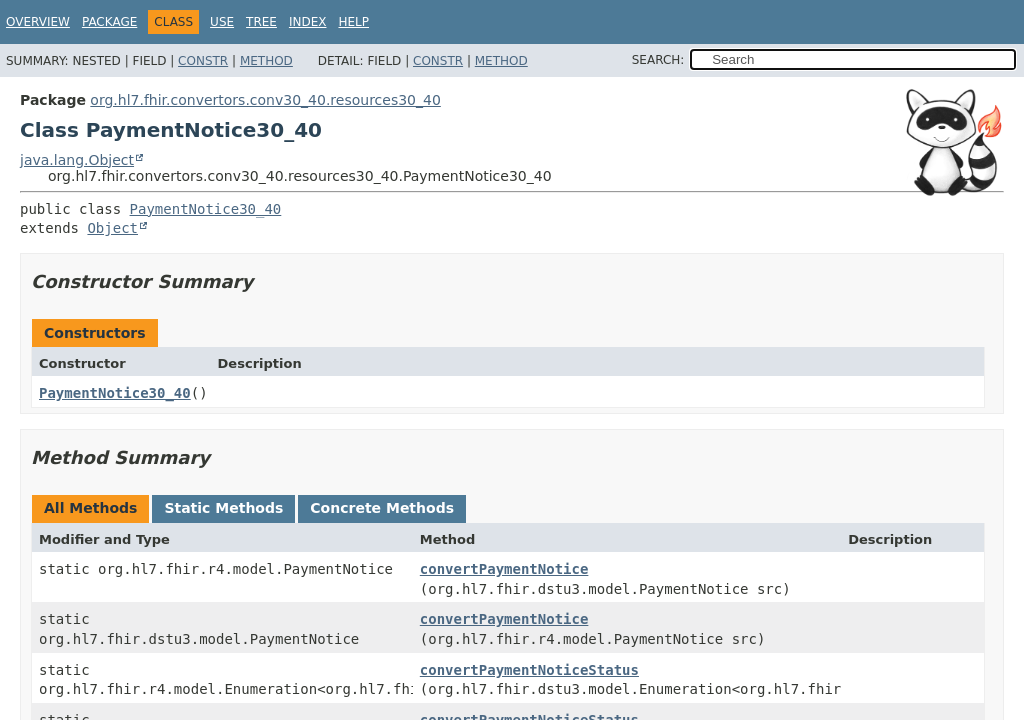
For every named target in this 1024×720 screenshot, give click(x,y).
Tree (261, 22)
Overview (38, 22)
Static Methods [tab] (223, 508)
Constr (203, 61)
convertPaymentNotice (504, 569)
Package (109, 22)
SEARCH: (658, 60)
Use (222, 22)
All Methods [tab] (90, 508)
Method (266, 61)
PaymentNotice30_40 (206, 209)
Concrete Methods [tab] (382, 508)
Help (353, 22)
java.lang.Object (77, 160)
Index (308, 22)
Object (112, 228)
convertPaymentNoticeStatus (529, 670)
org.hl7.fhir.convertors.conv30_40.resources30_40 (265, 100)
